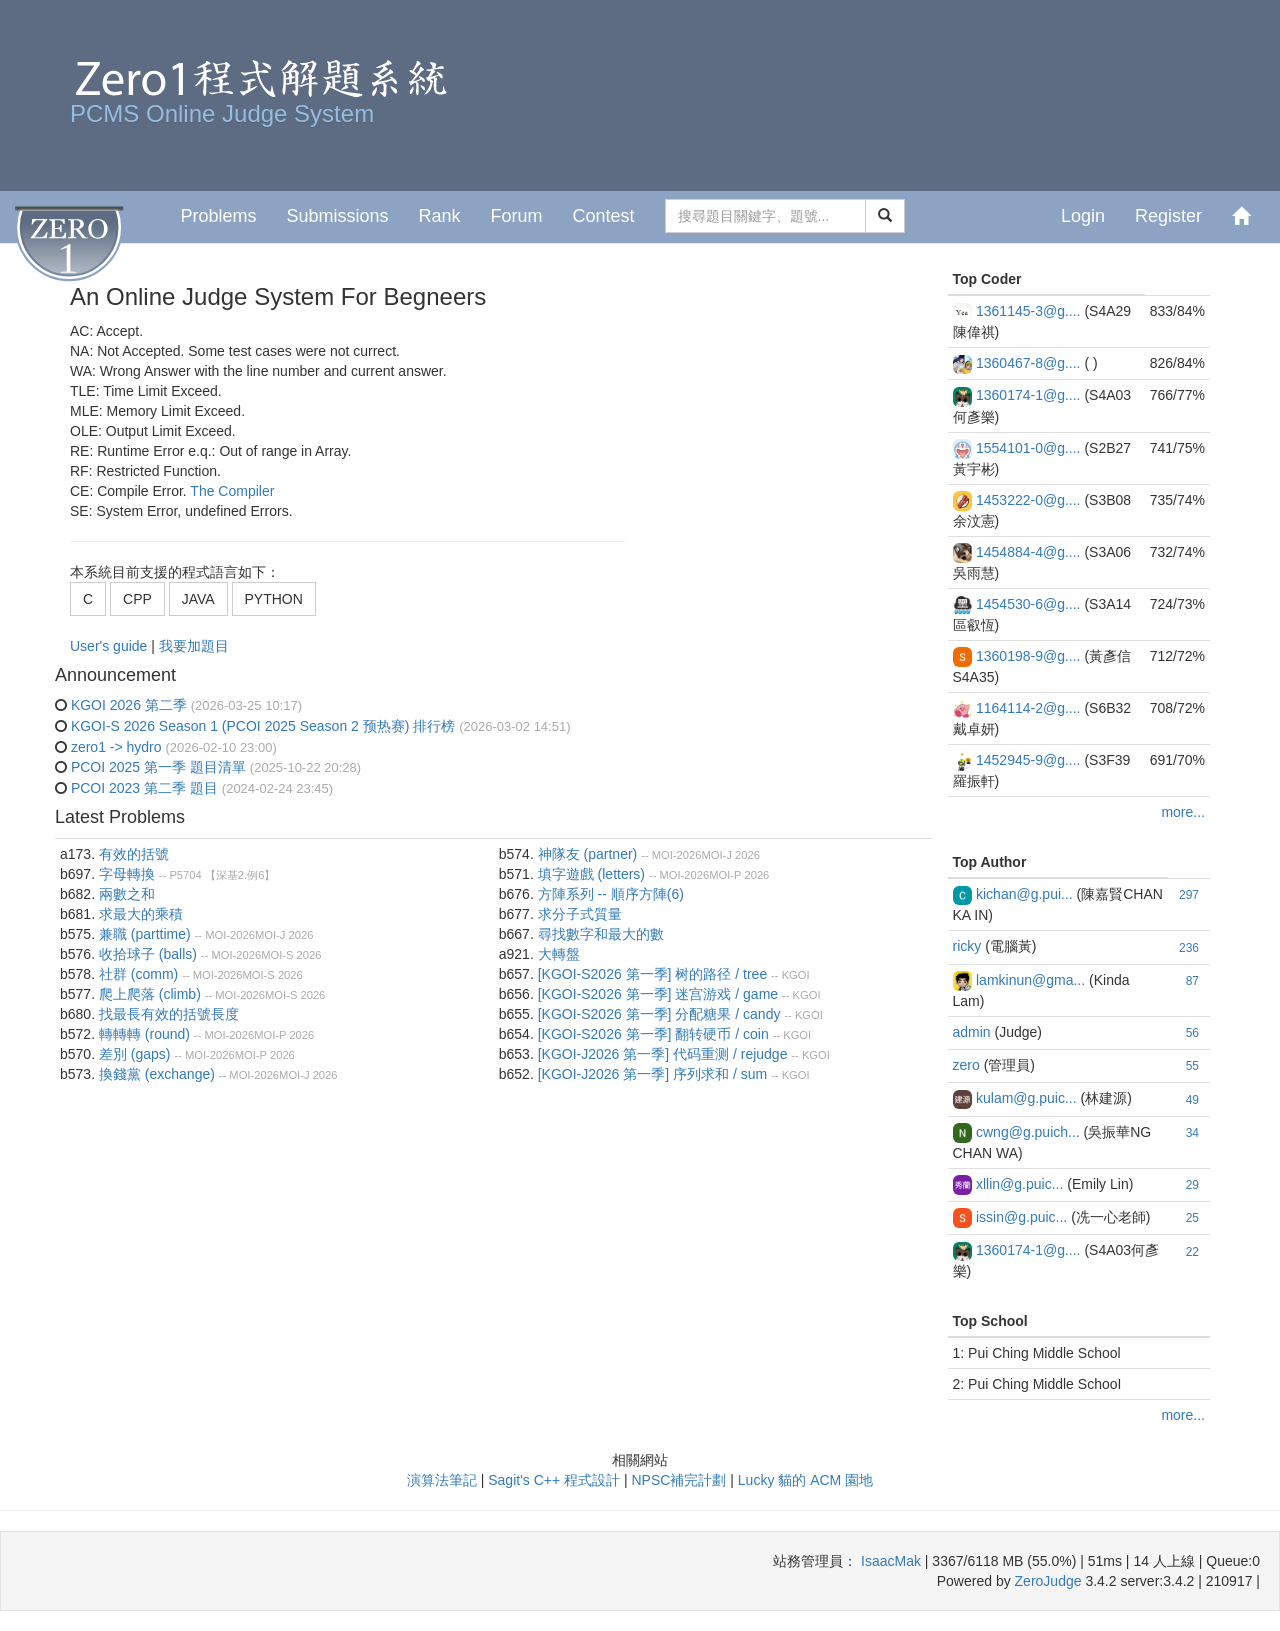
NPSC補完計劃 (678, 1480)
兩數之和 (127, 894)
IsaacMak (891, 1561)
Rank (439, 216)
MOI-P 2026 (284, 1035)
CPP (137, 599)
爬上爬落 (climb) (150, 994)
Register (1168, 216)
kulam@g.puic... (1026, 1098)
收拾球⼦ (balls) (148, 954)
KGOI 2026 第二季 (129, 705)
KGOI (796, 975)
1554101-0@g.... (1028, 448)
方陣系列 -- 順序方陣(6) (611, 894)
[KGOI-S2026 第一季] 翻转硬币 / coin (653, 1034)
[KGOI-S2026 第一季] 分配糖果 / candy (659, 1014)
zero (966, 1065)
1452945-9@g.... (1028, 760)
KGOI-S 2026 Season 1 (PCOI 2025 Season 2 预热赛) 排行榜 (263, 726)
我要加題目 (194, 646)
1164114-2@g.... (1028, 708)
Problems (218, 216)
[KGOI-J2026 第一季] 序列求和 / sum (653, 1074)
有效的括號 (134, 854)
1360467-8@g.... (1028, 363)
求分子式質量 (580, 914)
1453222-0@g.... (1028, 500)
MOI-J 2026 (284, 935)
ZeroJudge (1048, 1581)
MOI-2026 (230, 935)
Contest (604, 216)
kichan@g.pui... (1024, 894)
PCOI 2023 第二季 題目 (144, 788)
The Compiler (232, 491)
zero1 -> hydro (116, 747)
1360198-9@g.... (1028, 656)
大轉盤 (559, 954)
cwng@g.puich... (1028, 1132)
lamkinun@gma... (1030, 980)
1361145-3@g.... (1028, 311)
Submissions (337, 216)
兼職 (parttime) (145, 934)
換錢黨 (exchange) (157, 1074)
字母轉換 (127, 874)
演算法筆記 (442, 1480)
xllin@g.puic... (1019, 1184)
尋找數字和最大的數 (601, 934)
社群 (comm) (138, 974)
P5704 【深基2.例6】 (222, 875)
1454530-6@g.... (1028, 604)
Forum (517, 216)
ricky (967, 946)
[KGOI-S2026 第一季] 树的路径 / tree (653, 974)
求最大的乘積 (141, 914)
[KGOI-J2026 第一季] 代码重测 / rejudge (663, 1054)
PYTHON (274, 599)
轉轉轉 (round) (144, 1034)
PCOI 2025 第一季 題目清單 (158, 767)
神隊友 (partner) (588, 854)
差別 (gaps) (135, 1054)
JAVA (198, 599)
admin (972, 1032)
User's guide (110, 646)
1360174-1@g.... (1028, 395)
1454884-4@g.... (1028, 552)
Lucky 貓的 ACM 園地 (805, 1480)
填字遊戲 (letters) (591, 874)
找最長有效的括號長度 (169, 1014)
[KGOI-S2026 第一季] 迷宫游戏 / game (658, 994)
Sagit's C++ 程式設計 (554, 1480)
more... (1183, 812)
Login (1083, 216)
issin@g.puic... (1021, 1217)
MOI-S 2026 (291, 955)
